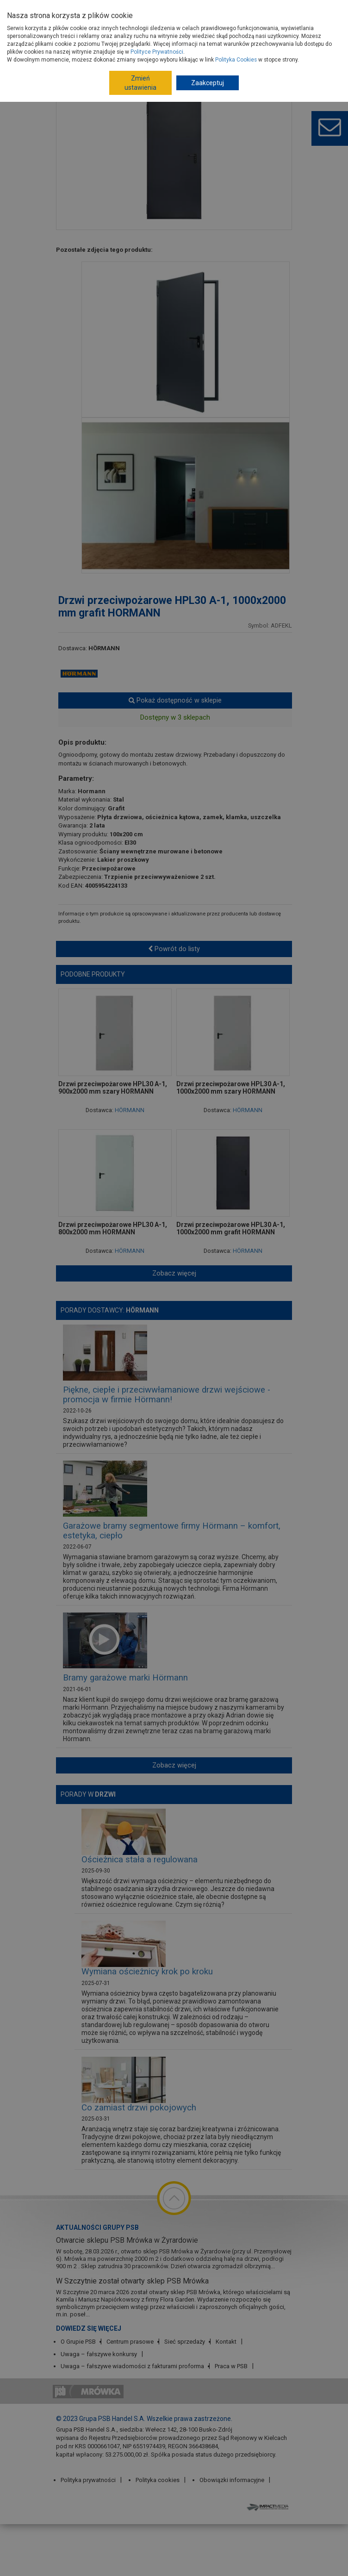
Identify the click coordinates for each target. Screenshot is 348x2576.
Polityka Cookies (236, 59)
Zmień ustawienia (140, 83)
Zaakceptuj (207, 83)
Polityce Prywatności (156, 52)
